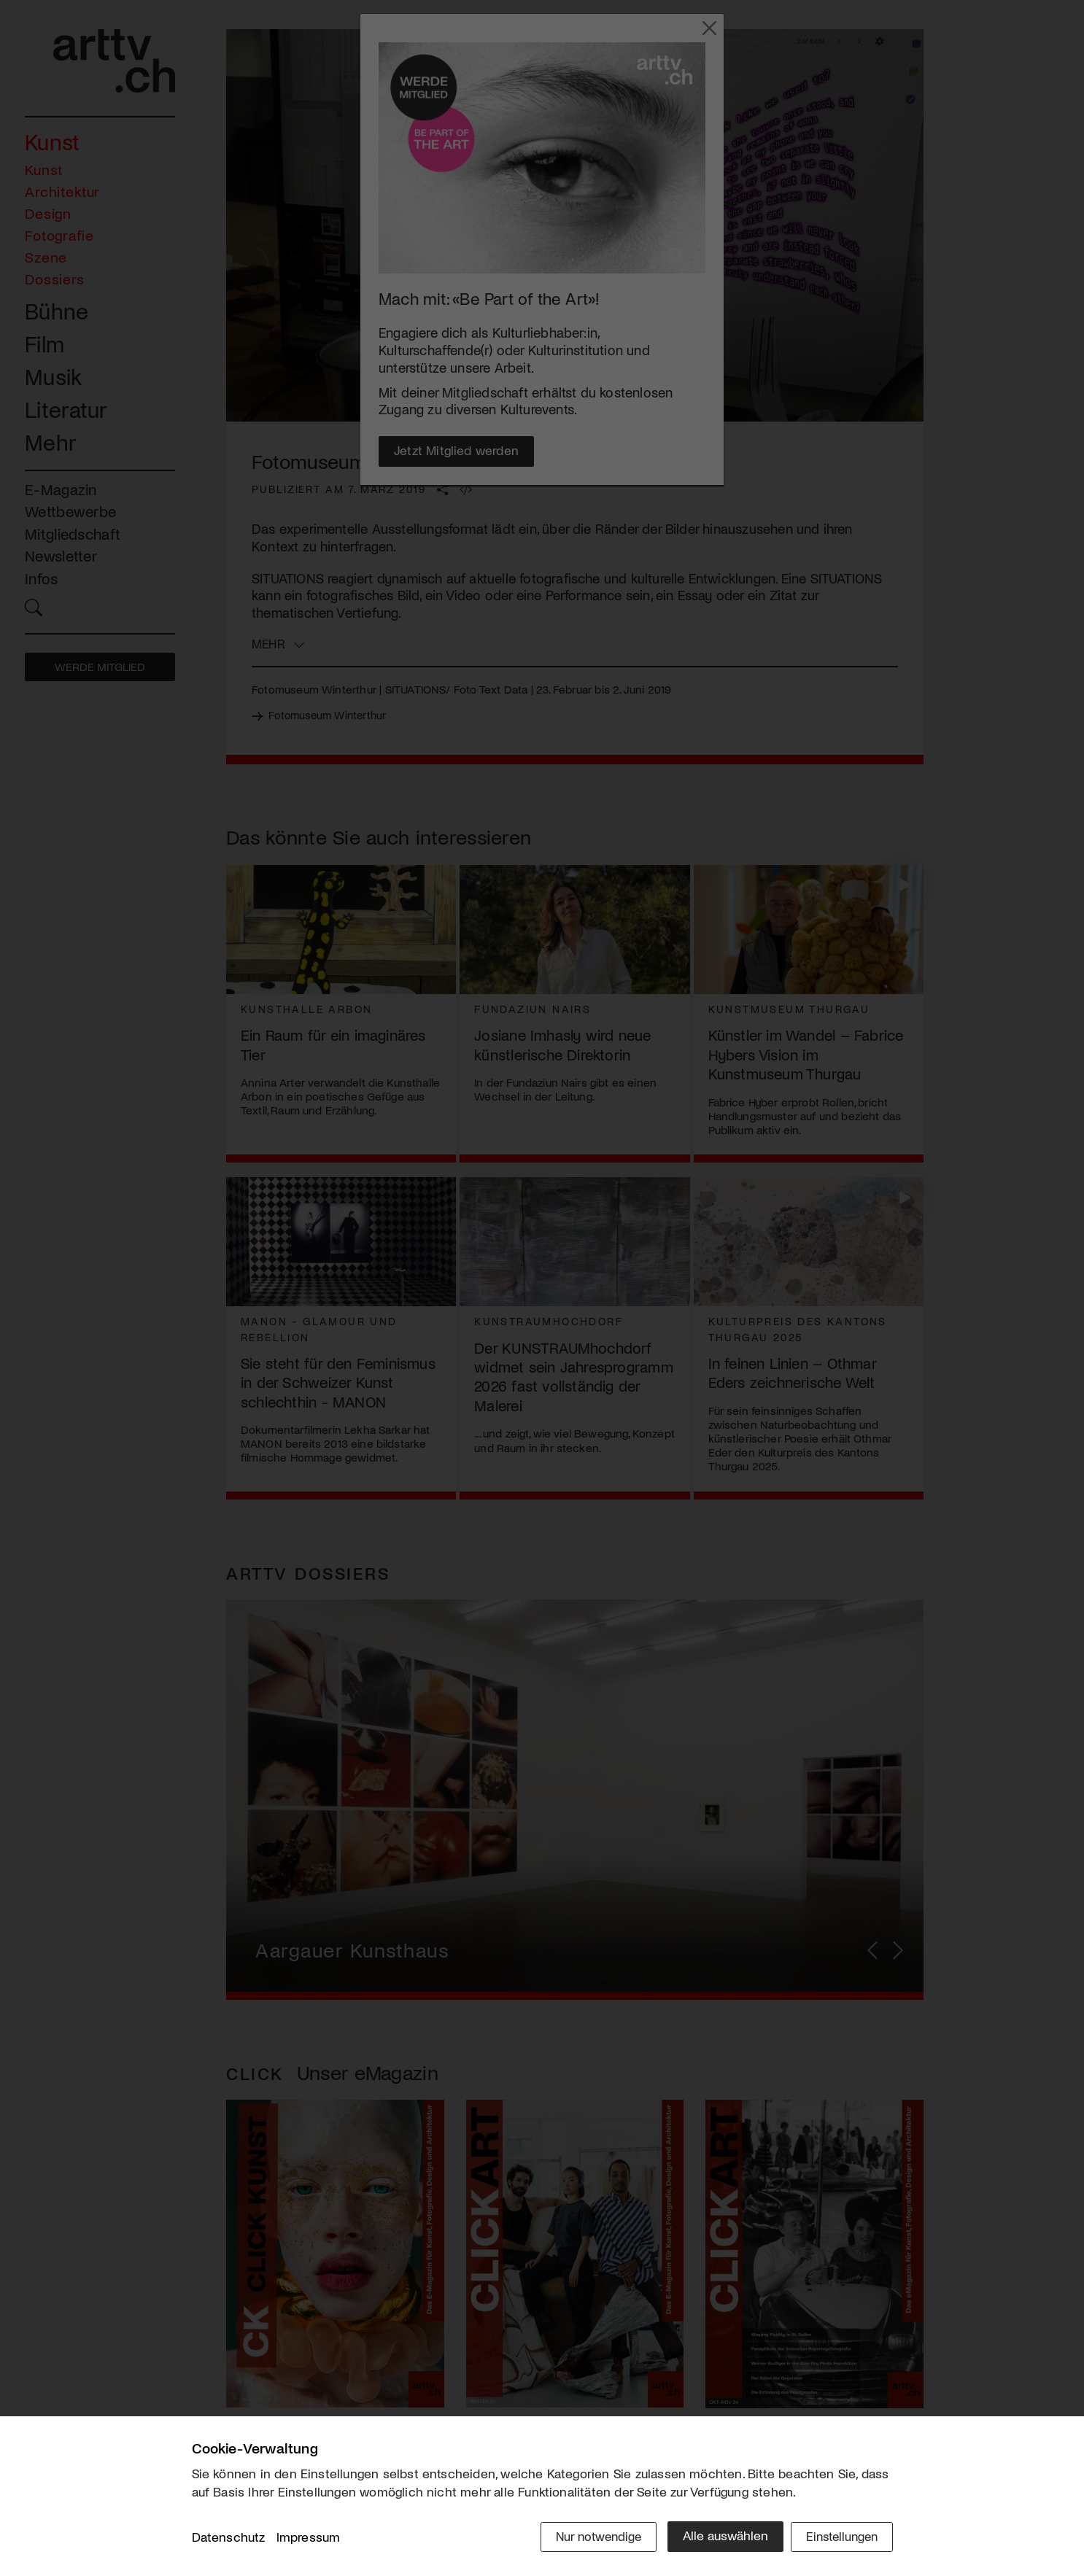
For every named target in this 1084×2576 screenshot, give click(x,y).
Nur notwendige (587, 2537)
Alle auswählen (716, 2537)
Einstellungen (839, 2537)
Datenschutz (229, 2539)
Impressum (308, 2539)
